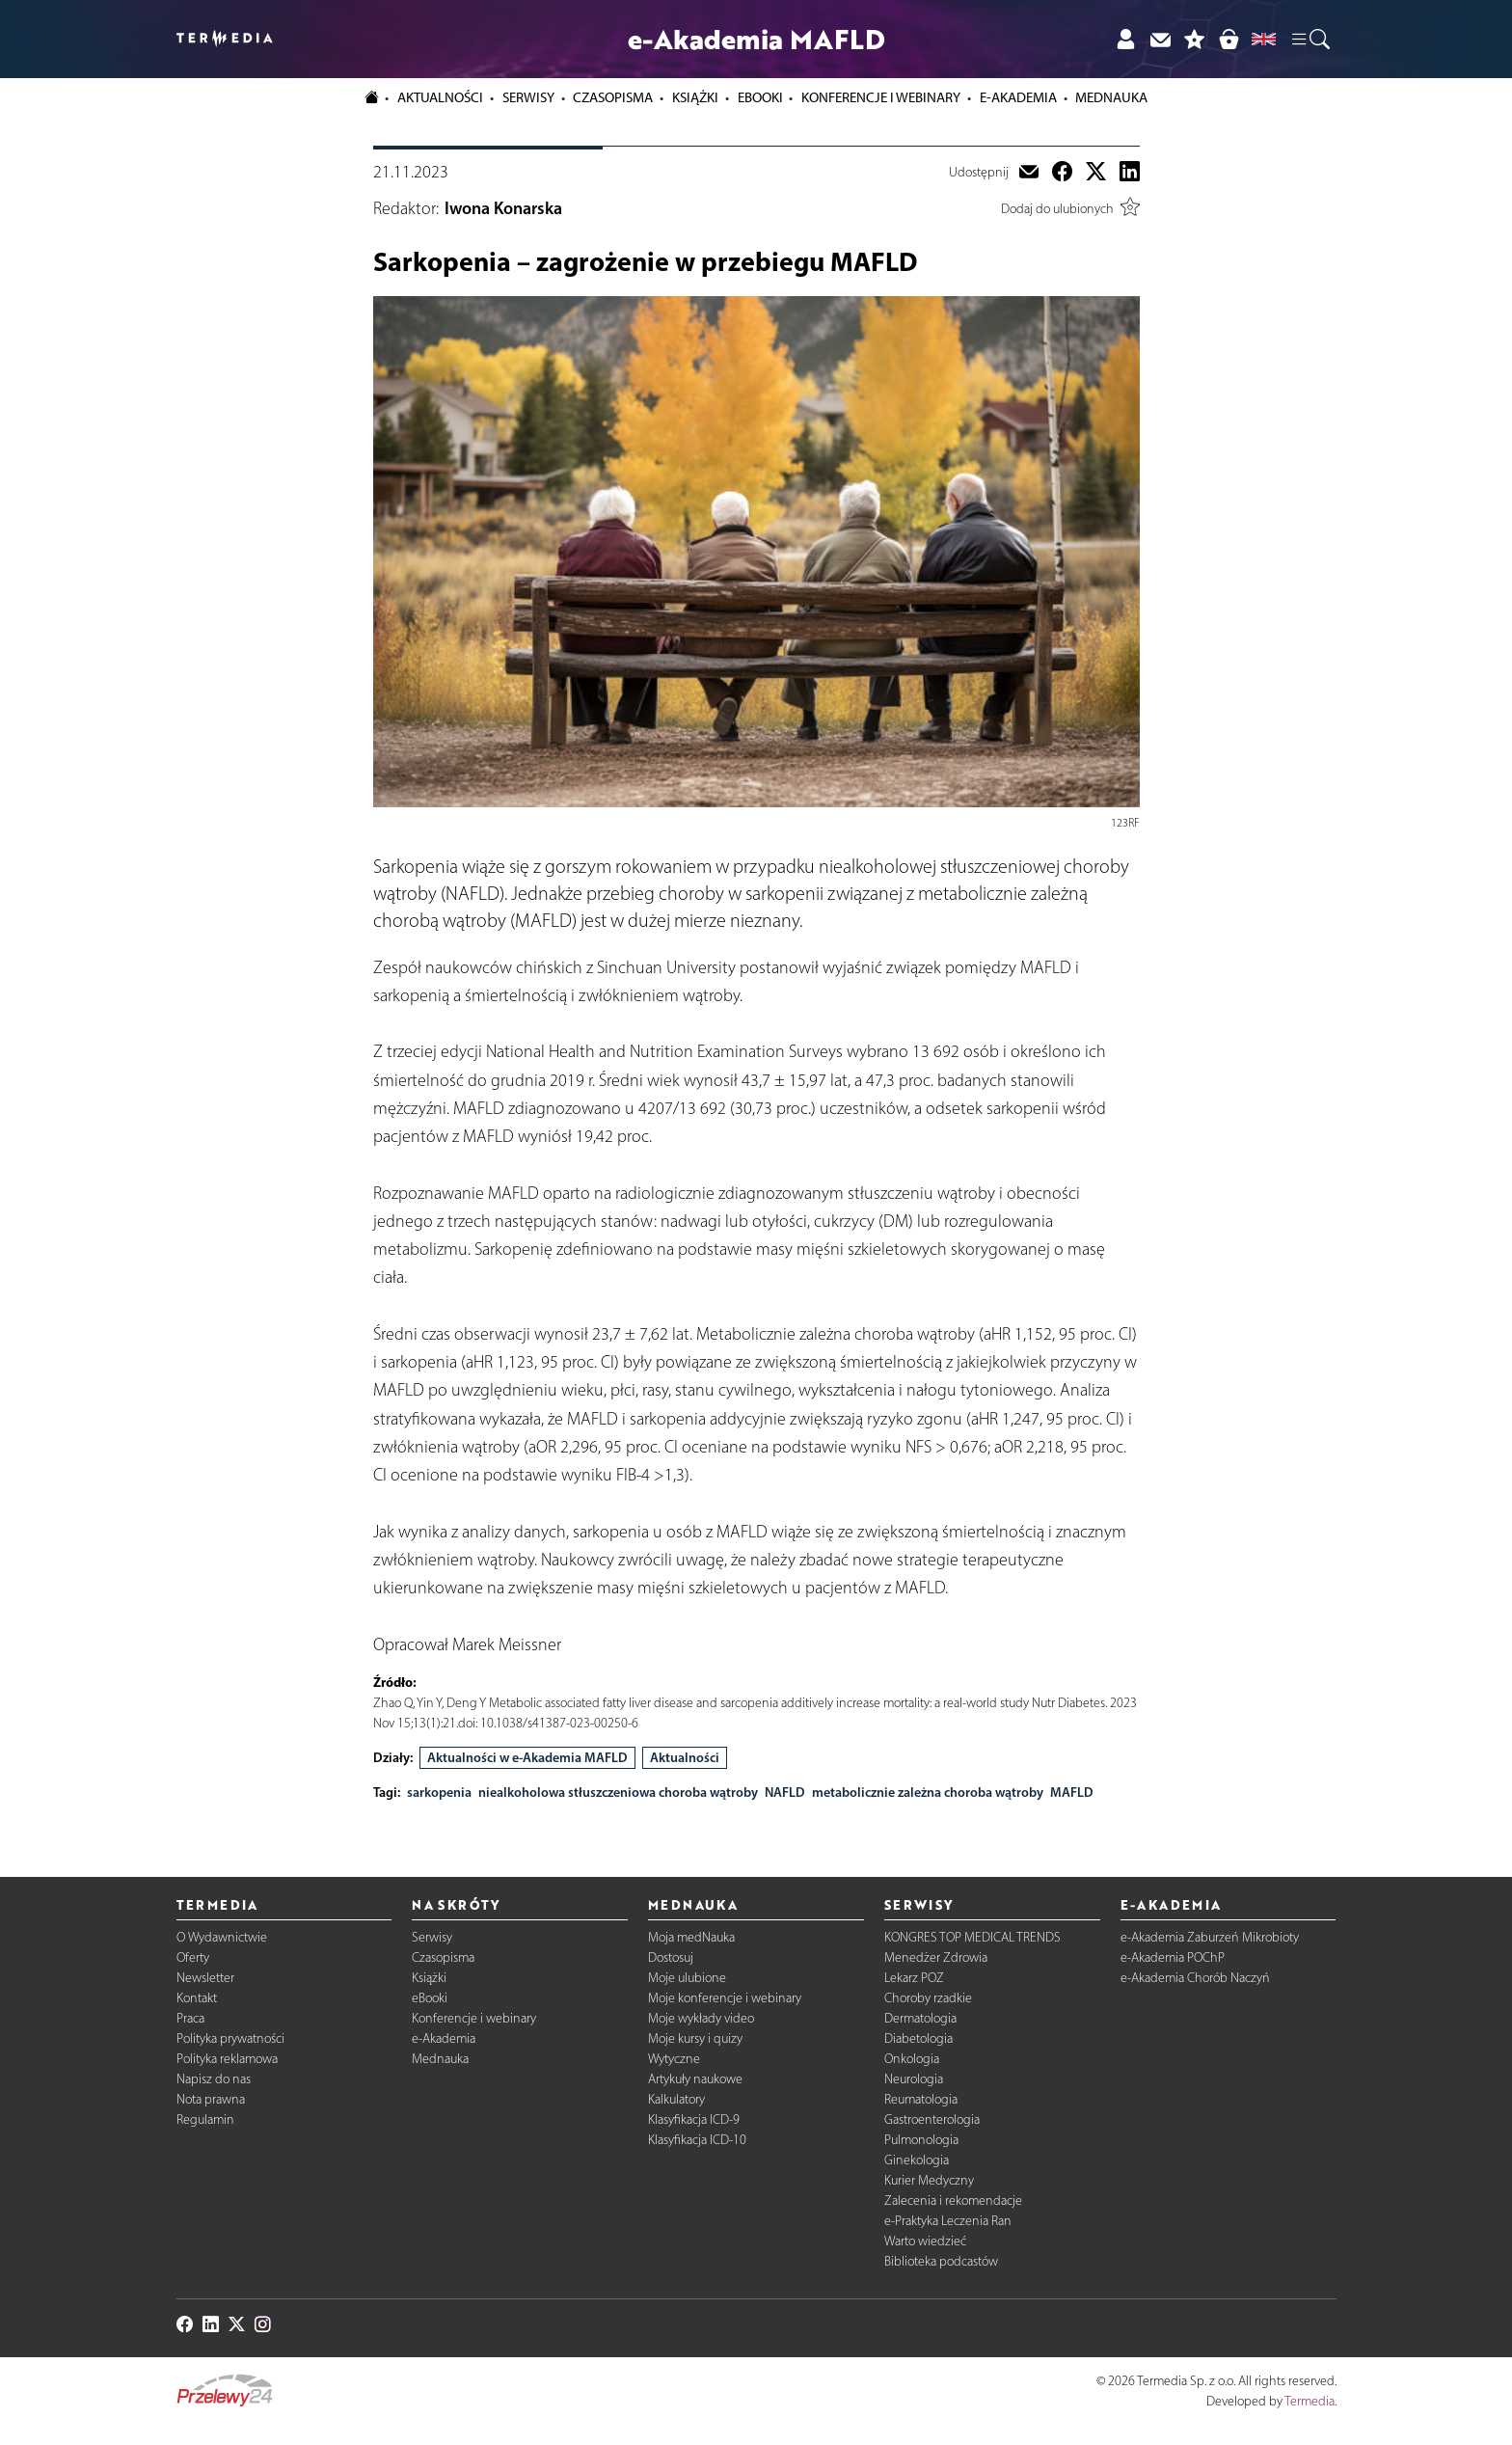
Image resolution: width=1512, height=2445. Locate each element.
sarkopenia (439, 1792)
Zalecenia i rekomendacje (953, 2200)
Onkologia (911, 2059)
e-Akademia (443, 2038)
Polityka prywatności (230, 2038)
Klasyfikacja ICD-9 (694, 2119)
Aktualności (684, 1757)
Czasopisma (443, 1957)
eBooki (760, 97)
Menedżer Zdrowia (935, 1957)
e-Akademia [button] (1018, 97)
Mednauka (440, 2059)
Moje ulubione (687, 1978)
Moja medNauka (691, 1937)
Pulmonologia (921, 2140)
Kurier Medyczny (929, 2180)
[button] (1309, 39)
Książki (695, 97)
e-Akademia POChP (1172, 1957)
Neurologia (913, 2079)
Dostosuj (670, 1957)
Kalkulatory (676, 2099)
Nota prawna (210, 2099)
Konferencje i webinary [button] (880, 97)
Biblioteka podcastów (941, 2261)
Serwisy (432, 1937)
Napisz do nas (213, 2079)
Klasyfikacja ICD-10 (697, 2140)
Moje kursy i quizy (695, 2038)
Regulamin (205, 2119)
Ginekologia (916, 2160)
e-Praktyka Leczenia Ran (948, 2221)
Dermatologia (920, 2018)
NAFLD (785, 1792)
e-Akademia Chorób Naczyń (1195, 1978)
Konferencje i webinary (474, 2018)
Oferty (192, 1957)
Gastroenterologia (932, 2119)
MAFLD (1072, 1792)
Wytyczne (674, 2059)
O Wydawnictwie (221, 1937)
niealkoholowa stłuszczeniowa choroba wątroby (618, 1792)
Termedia (1309, 2401)
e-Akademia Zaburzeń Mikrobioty (1209, 1937)
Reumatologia (921, 2099)
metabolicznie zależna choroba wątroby (927, 1792)
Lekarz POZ (914, 1978)
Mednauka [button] (1111, 97)
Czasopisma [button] (613, 97)
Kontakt (196, 1998)
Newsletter (205, 1978)
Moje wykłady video (701, 2018)
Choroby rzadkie (928, 1998)
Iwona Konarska (503, 208)
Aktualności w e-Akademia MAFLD (527, 1757)
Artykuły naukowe (695, 2079)
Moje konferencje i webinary (724, 1998)
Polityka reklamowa (227, 2059)
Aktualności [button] (440, 97)
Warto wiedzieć (925, 2241)
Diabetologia (918, 2038)
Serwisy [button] (528, 97)
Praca (190, 2018)
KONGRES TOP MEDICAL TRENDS (972, 1937)
